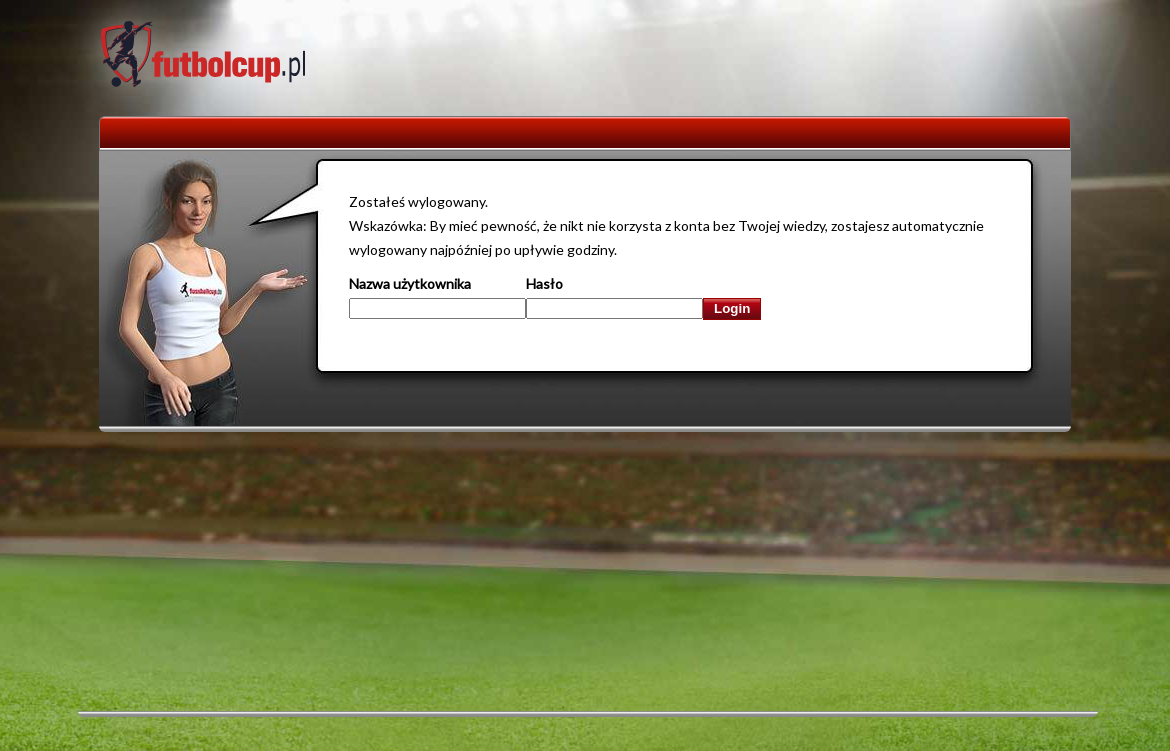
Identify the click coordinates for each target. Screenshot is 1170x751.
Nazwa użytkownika (410, 283)
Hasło (544, 283)
